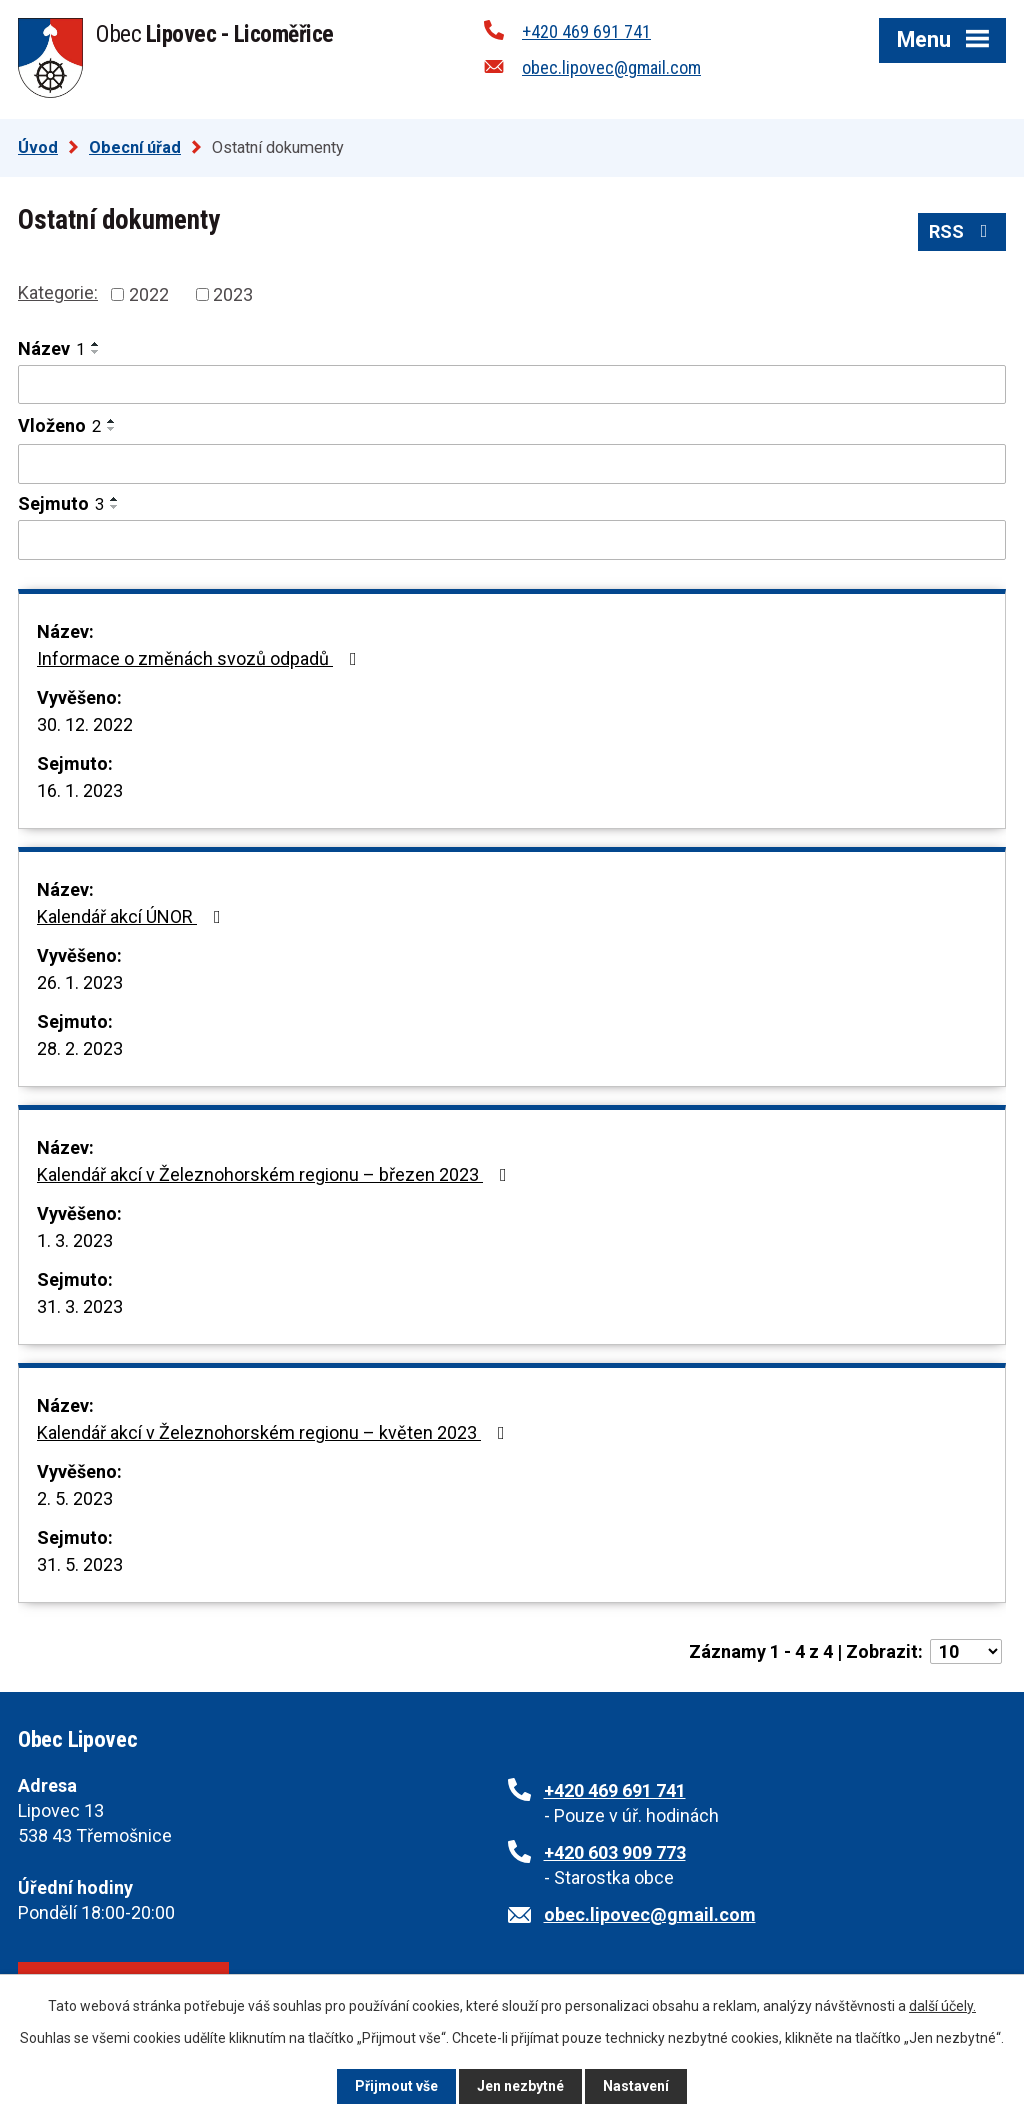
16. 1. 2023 (80, 790)
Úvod (38, 147)
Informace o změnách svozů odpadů (201, 658)
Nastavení (636, 2086)
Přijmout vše (396, 2086)
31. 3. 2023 (80, 1306)
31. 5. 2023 (80, 1564)
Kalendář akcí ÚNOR (133, 916)
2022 (149, 294)
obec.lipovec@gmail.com (611, 67)
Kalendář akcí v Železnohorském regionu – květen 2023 (275, 1432)
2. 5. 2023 (75, 1498)
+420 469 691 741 (586, 31)
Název (51, 348)
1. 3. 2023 (75, 1240)
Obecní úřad (135, 147)
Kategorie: (58, 292)
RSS (962, 231)
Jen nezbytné (520, 2086)
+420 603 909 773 (615, 1852)
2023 (233, 294)
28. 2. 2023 (80, 1048)
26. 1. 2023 (80, 982)
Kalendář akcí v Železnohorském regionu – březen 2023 (276, 1174)
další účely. (942, 2006)
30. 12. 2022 (85, 724)
